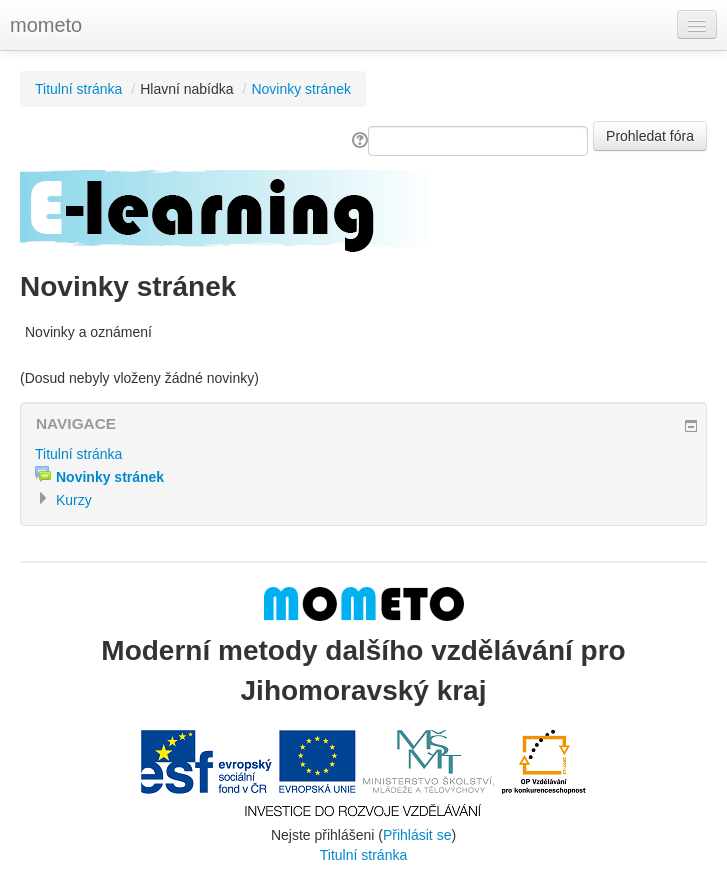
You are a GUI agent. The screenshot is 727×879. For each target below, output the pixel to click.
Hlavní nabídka (186, 89)
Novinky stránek (301, 89)
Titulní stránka (78, 89)
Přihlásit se (417, 835)
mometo (46, 25)
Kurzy (74, 500)
